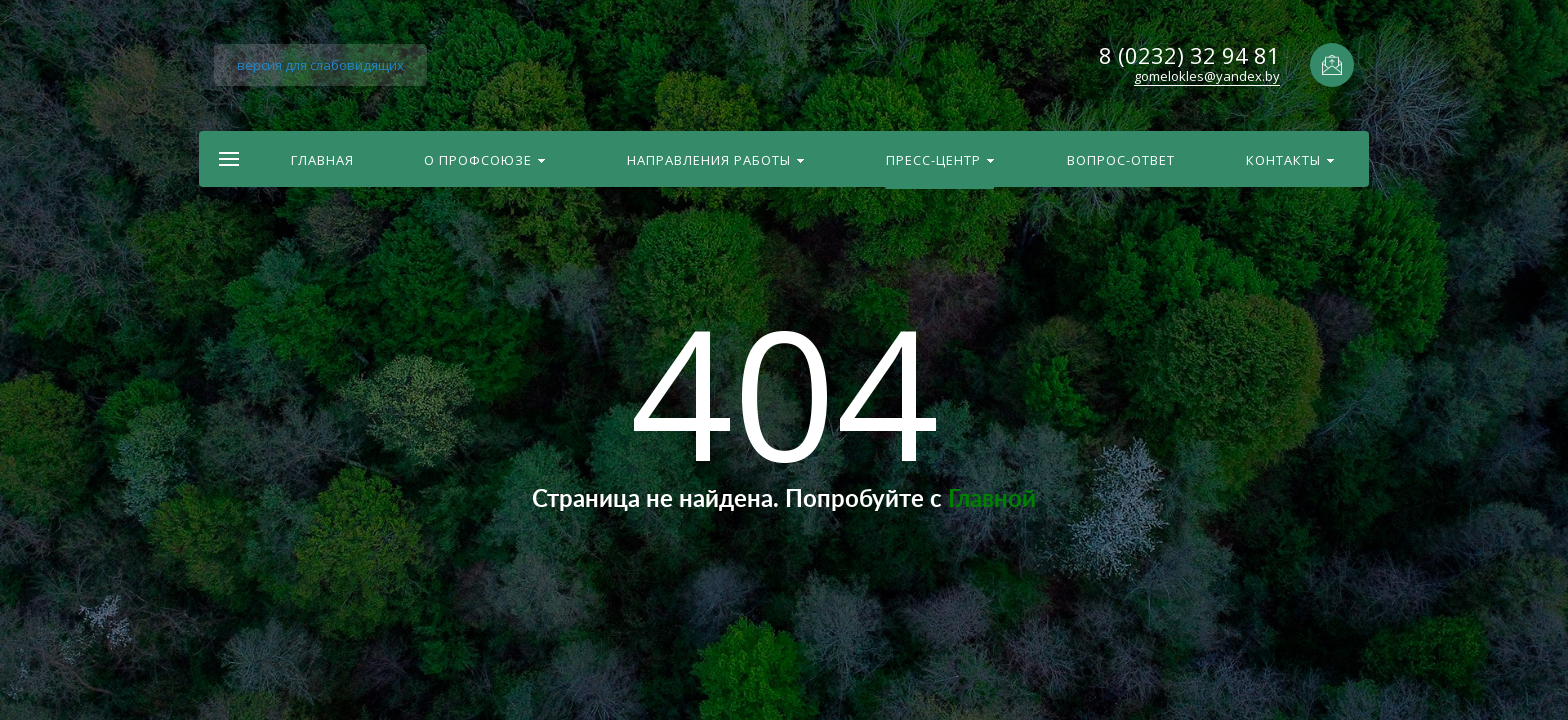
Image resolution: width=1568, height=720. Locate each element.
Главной (992, 500)
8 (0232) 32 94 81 (1189, 55)
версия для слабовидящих (320, 65)
